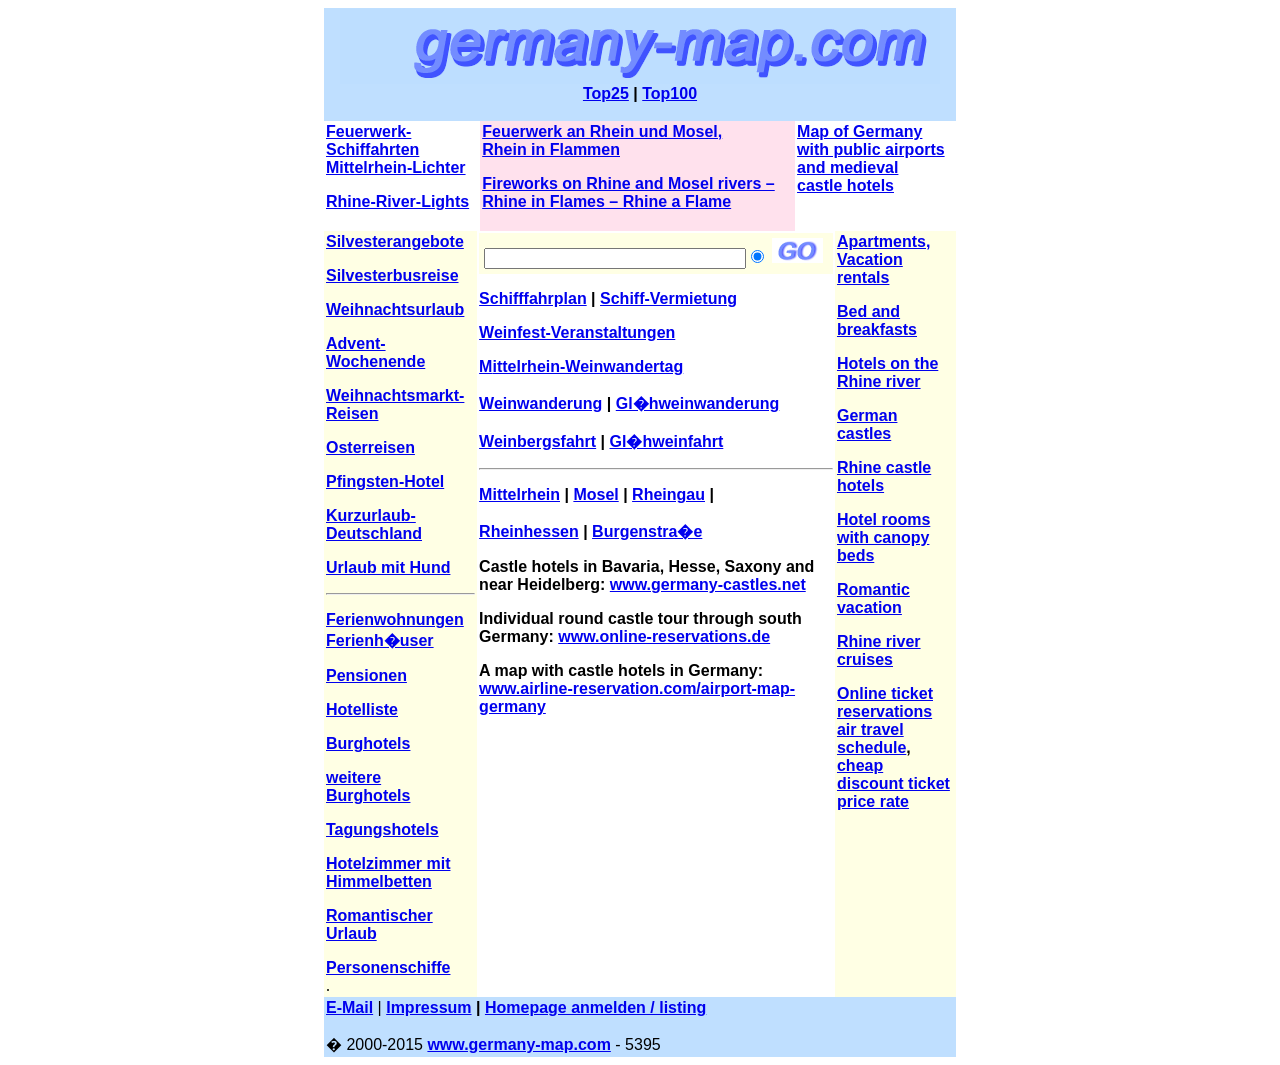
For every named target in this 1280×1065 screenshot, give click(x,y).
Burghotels (368, 743)
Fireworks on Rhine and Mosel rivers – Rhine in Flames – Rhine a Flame (628, 192)
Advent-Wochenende (375, 352)
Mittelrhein (519, 494)
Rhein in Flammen (551, 149)
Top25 (606, 93)
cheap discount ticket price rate (893, 783)
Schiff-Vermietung (668, 298)
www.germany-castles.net (708, 584)
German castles (867, 424)
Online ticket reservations (885, 702)
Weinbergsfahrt (537, 441)
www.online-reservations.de (664, 636)
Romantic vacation (873, 598)
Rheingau (668, 494)
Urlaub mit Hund (388, 567)
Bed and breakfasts (877, 320)
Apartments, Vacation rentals (883, 259)
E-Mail (349, 1007)
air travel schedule (871, 738)
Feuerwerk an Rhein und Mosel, (602, 131)
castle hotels (845, 185)
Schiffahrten (372, 149)
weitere (353, 777)
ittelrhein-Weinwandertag (587, 366)
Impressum (428, 1007)
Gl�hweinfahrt (667, 441)
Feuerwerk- (368, 131)
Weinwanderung (540, 403)
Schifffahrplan (533, 298)
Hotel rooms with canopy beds (883, 537)
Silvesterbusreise (392, 275)
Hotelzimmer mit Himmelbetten (388, 872)
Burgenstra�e (647, 531)
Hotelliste (362, 709)
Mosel (595, 494)
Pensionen (366, 675)
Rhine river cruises (879, 650)
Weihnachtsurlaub (395, 309)
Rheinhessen (529, 531)
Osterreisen (370, 447)
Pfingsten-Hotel (385, 481)
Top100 (669, 93)
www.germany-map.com (518, 1044)
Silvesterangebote (395, 241)
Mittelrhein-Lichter (396, 167)
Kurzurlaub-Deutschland (374, 524)
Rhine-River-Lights (397, 201)
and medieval (847, 167)
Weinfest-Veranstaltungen (577, 332)
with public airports (871, 149)
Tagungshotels (382, 829)
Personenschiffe (388, 967)
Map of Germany (859, 131)
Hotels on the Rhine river (887, 372)
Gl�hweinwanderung (698, 403)
